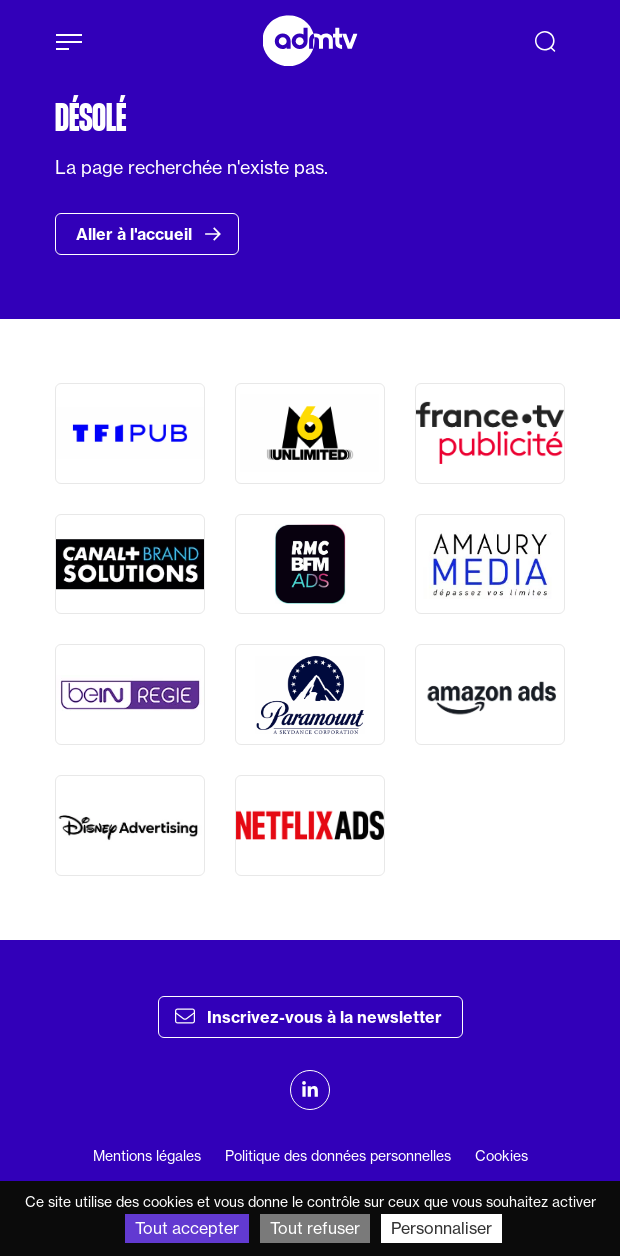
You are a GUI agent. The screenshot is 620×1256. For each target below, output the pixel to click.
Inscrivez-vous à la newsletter (308, 1016)
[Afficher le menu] (69, 42)
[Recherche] (545, 41)
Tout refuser (315, 1228)
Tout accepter (187, 1228)
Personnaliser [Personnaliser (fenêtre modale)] (441, 1228)
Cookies (501, 1156)
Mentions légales (147, 1156)
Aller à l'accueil (149, 234)
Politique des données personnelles (338, 1156)
